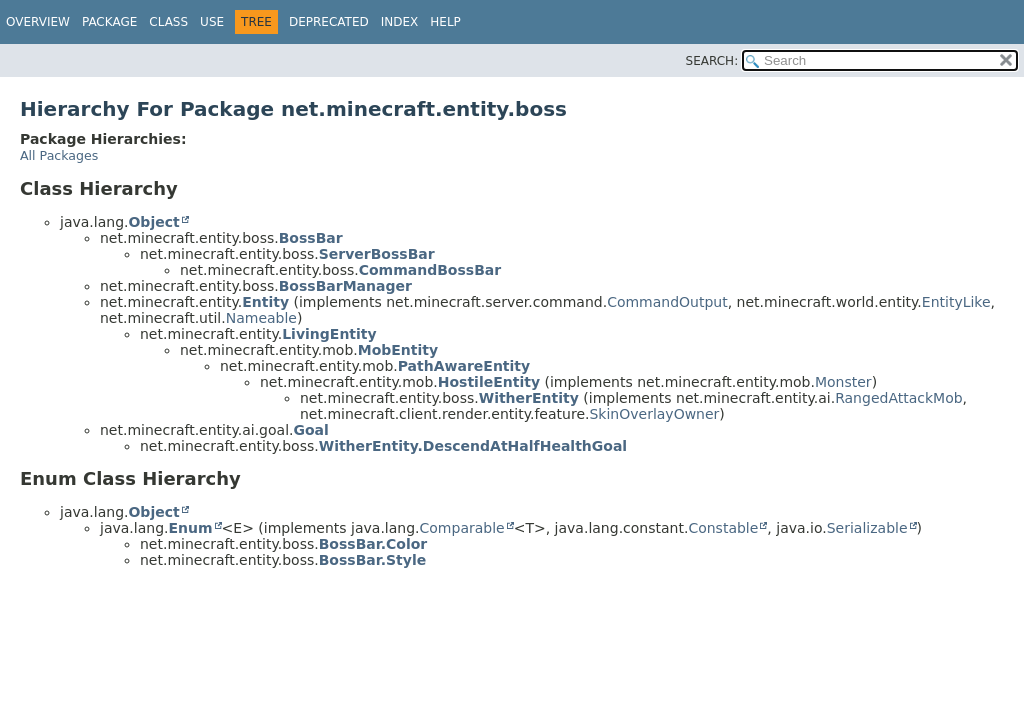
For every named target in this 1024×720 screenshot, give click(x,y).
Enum (190, 528)
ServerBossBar (377, 254)
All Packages (59, 155)
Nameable (261, 318)
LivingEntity (329, 334)
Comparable (462, 528)
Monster (843, 382)
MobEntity (398, 350)
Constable (723, 528)
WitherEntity (529, 398)
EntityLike (956, 302)
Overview (38, 22)
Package (109, 22)
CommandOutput (667, 302)
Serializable (867, 528)
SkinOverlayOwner (654, 414)
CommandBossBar (430, 270)
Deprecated (329, 22)
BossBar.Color (373, 544)
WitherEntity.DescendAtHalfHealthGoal (473, 446)
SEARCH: (712, 61)
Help (445, 22)
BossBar (311, 238)
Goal (310, 430)
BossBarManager (345, 286)
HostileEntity (489, 382)
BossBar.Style (373, 560)
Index (400, 22)
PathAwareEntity (464, 366)
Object (153, 222)
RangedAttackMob (898, 398)
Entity (265, 302)
